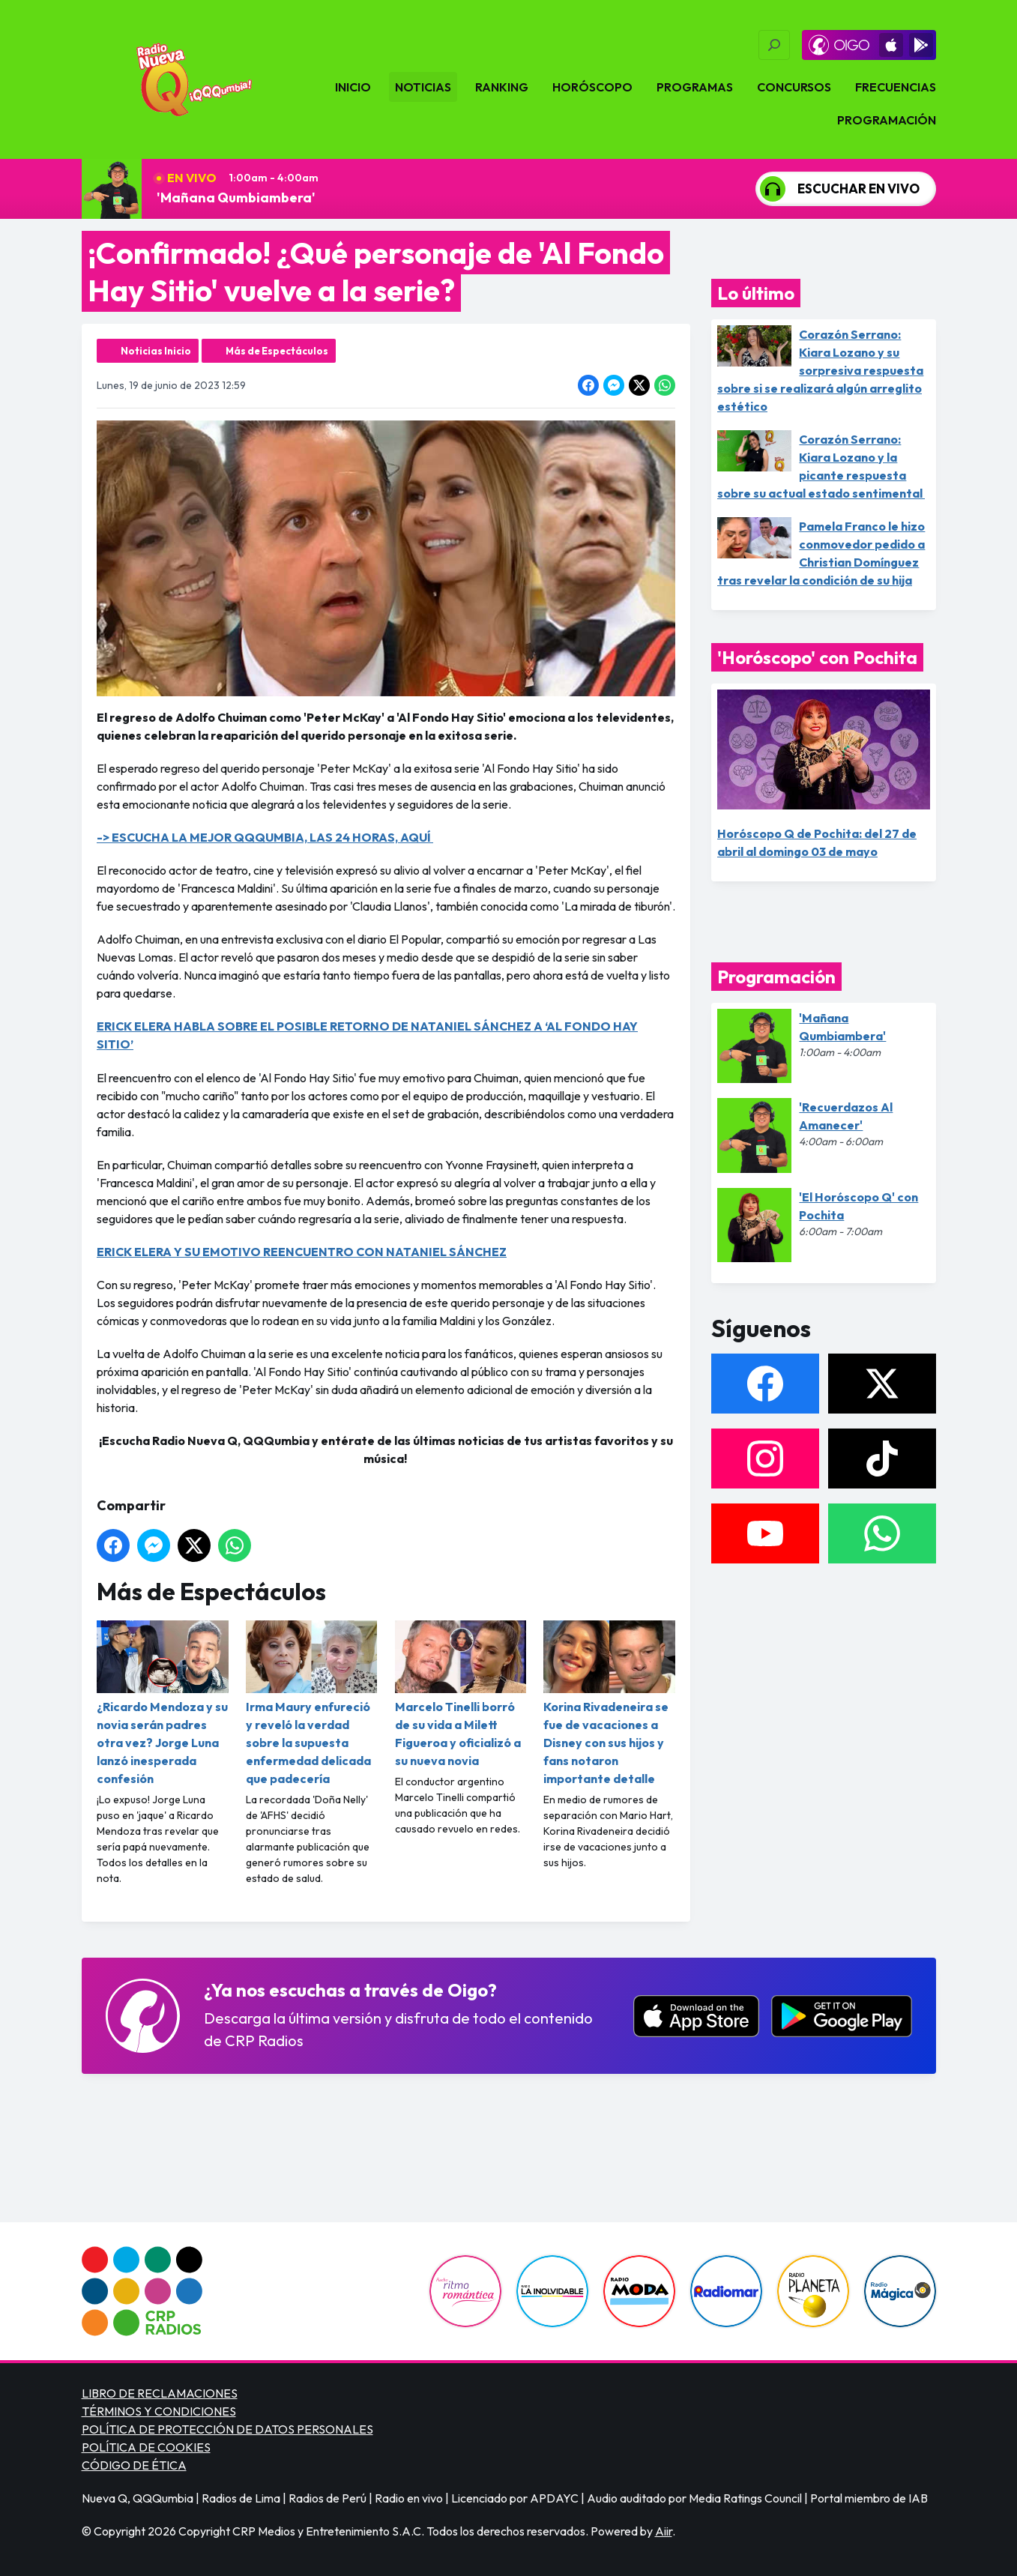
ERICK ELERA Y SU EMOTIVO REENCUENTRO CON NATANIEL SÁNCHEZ (302, 1251)
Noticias (423, 86)
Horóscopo (592, 86)
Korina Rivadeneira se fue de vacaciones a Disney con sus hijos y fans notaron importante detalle (609, 1703)
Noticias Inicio (156, 351)
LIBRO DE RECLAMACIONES (160, 2393)
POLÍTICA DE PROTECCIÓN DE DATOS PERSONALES (227, 2429)
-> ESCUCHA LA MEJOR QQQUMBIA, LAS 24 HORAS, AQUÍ (265, 837)
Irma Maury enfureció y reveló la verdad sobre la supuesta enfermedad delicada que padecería (311, 1703)
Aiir (663, 2531)
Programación (886, 119)
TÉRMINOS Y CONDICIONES (159, 2411)
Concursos (794, 86)
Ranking (501, 86)
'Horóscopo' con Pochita (817, 657)
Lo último (755, 293)
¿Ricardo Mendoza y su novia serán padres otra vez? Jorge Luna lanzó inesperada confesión (163, 1703)
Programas (695, 86)
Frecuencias (895, 86)
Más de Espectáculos (277, 351)
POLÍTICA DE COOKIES (146, 2447)
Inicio (353, 86)
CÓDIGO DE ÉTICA (134, 2465)
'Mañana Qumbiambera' (236, 197)
